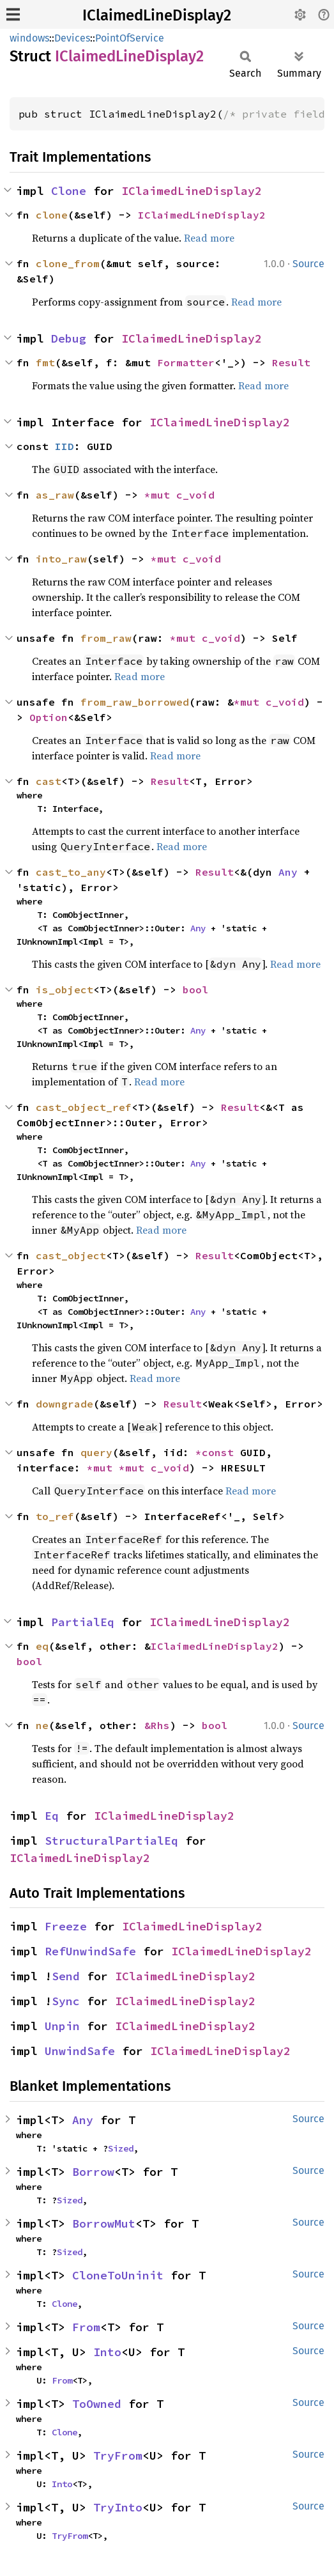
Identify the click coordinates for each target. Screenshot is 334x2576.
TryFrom (117, 2455)
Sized (120, 2148)
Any (288, 871)
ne (42, 1725)
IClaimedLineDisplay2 (156, 15)
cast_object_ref (84, 1107)
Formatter (186, 362)
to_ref (55, 1516)
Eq (52, 1815)
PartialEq (82, 1622)
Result (291, 362)
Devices (72, 38)
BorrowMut (103, 2223)
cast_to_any (71, 871)
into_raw (61, 558)
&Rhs (157, 1725)
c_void (195, 494)
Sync (66, 2001)
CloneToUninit (117, 2275)
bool (195, 989)
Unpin (62, 2026)
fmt (45, 362)
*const (217, 1452)
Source (308, 264)
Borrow (93, 2171)
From (86, 2327)
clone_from (68, 263)
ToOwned (96, 2403)
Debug (68, 338)
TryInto (117, 2507)
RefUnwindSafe (90, 1951)
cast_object (71, 1255)
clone (52, 214)
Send (66, 1976)
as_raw (55, 494)
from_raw (106, 638)
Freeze (66, 1926)
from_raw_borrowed (134, 701)
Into (107, 2352)
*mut (160, 494)
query (96, 1452)
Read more (209, 238)
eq (42, 1646)
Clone (68, 190)
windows (29, 38)
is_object (64, 989)
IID (64, 446)
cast (48, 781)
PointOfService (129, 38)
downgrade (64, 1403)
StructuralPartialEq (111, 1840)
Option (48, 717)
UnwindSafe (80, 2051)
